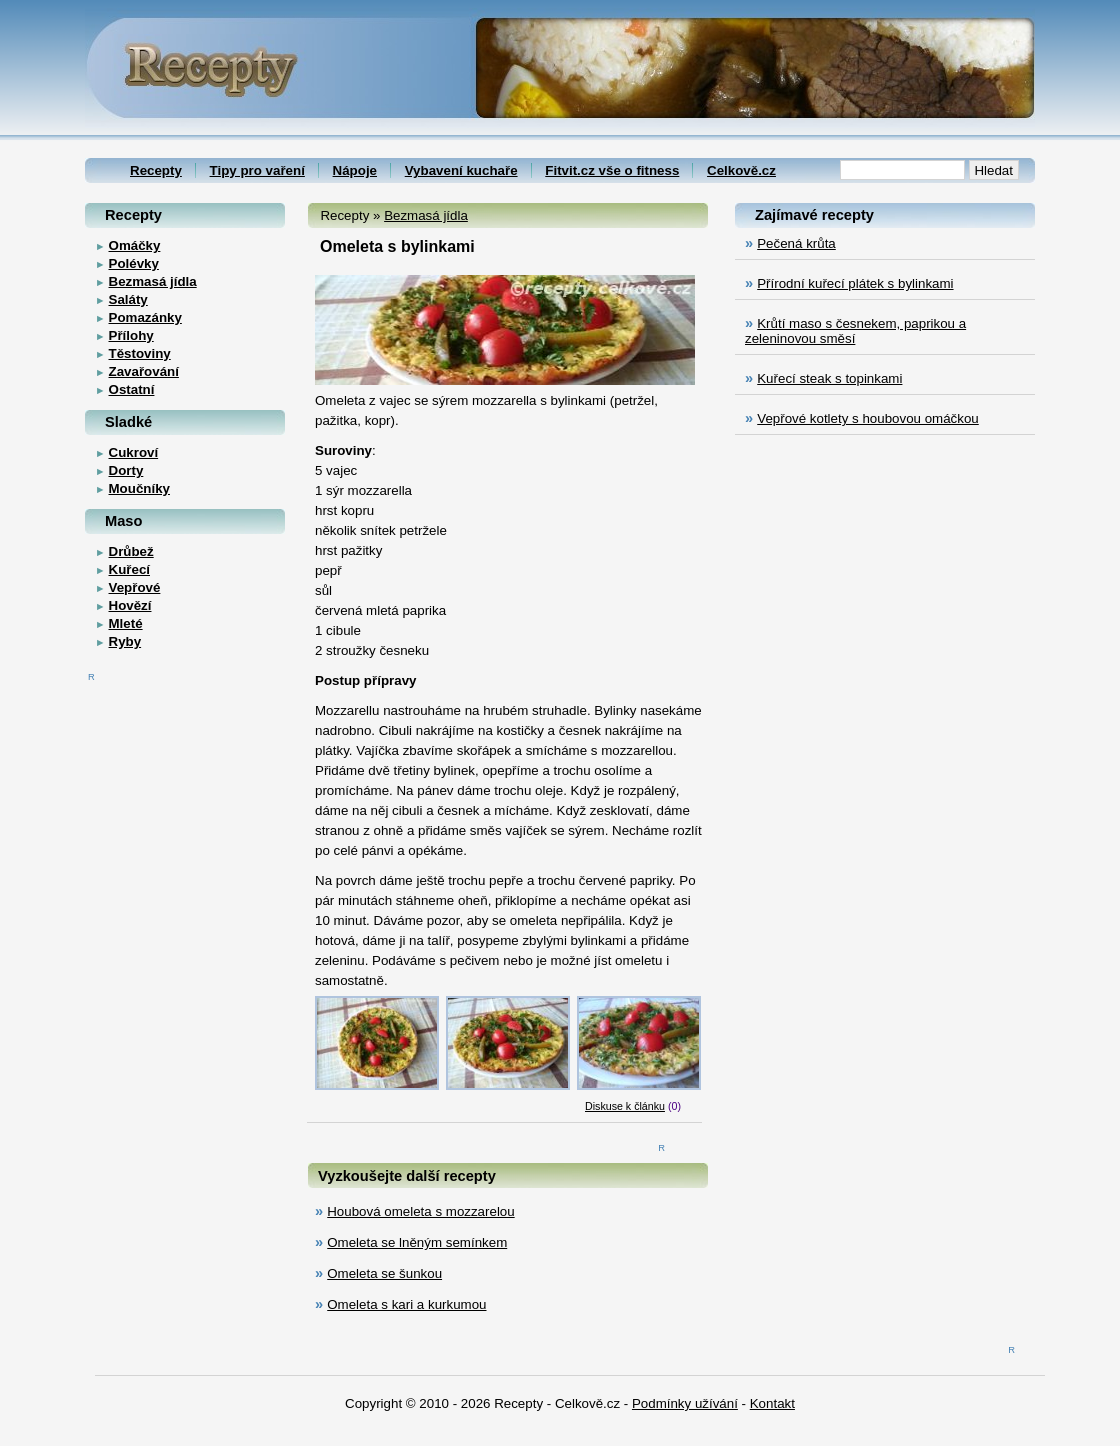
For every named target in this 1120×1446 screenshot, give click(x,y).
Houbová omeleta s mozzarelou (420, 1211)
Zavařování (144, 371)
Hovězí (130, 605)
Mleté (126, 623)
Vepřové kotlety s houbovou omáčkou (868, 418)
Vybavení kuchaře (461, 170)
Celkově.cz (741, 170)
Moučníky (139, 488)
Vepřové (135, 587)
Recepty (156, 170)
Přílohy (131, 335)
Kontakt (772, 1403)
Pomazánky (145, 317)
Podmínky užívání (685, 1403)
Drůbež (131, 551)
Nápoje (355, 170)
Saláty (128, 299)
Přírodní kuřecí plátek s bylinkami (855, 283)
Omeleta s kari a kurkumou (406, 1304)
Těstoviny (140, 353)
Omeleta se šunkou (384, 1273)
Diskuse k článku (625, 1106)
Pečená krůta (796, 243)
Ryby (125, 641)
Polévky (134, 263)
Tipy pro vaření (257, 170)
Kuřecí (129, 569)
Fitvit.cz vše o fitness (612, 170)
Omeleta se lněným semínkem (417, 1242)
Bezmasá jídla (426, 215)
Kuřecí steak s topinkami (829, 378)
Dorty (126, 470)
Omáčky (135, 245)
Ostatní (132, 389)
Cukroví (134, 452)
